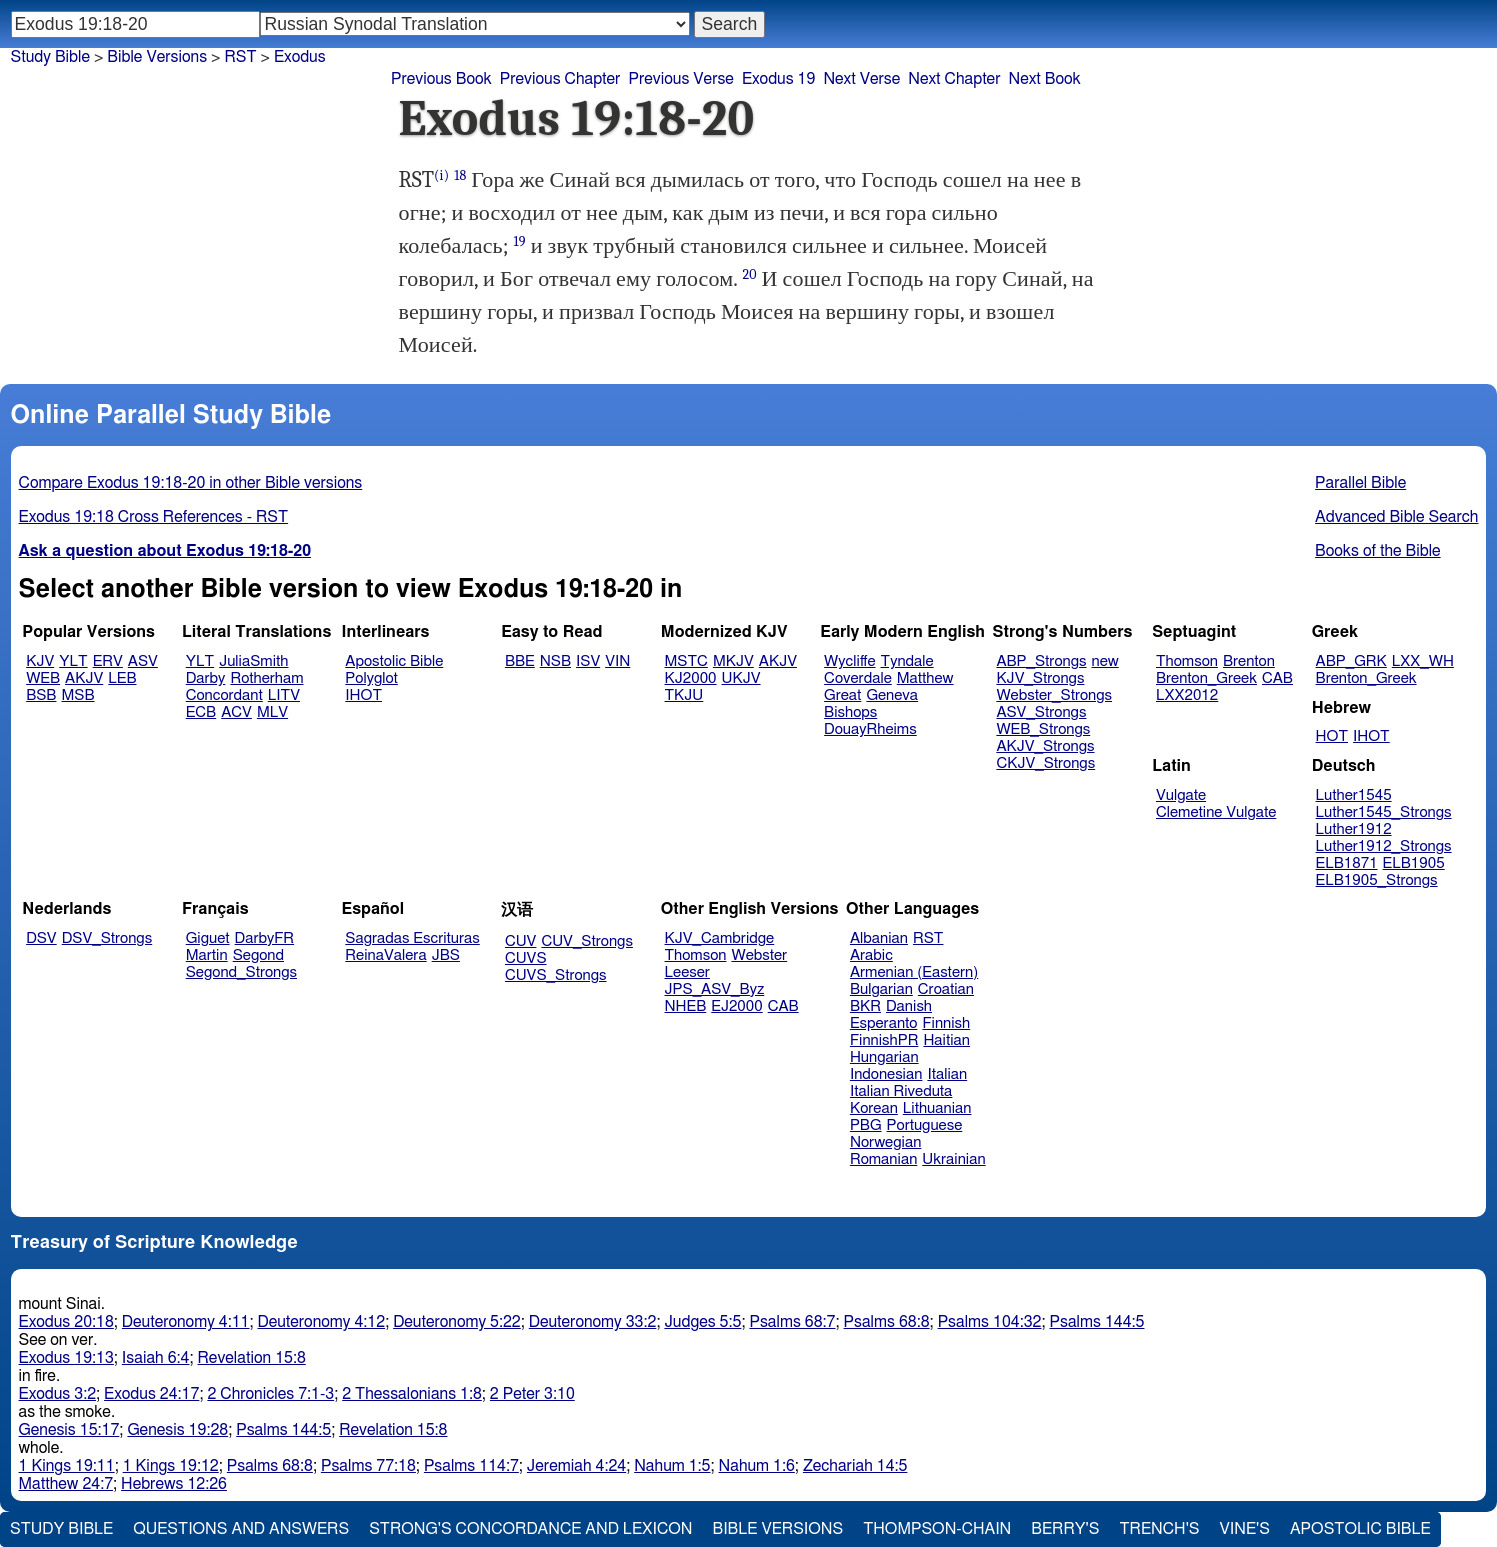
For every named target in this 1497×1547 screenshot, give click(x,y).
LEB (122, 678)
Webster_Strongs (1054, 695)
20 (749, 274)
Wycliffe (849, 661)
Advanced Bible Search (1396, 517)
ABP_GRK (1351, 661)
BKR (865, 1006)
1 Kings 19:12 (171, 1466)
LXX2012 (1187, 695)
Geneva (892, 695)
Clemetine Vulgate (1216, 812)
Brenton (1249, 661)
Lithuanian (937, 1108)
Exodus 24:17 (151, 1394)
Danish (909, 1006)
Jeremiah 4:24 (576, 1466)
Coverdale (858, 678)
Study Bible (50, 57)
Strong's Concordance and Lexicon (530, 1529)
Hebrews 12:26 (174, 1484)
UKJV (741, 678)
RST (240, 57)
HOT (1332, 736)
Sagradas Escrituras (412, 938)
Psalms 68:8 (887, 1322)
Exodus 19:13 (66, 1358)
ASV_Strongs (1041, 712)
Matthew (925, 678)
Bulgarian (881, 989)
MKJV (733, 661)
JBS (446, 955)
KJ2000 (691, 678)
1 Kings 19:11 (67, 1466)
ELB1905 (1414, 863)
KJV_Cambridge (720, 938)
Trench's (1159, 1529)
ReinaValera (385, 955)
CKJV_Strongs (1045, 763)
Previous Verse (680, 79)
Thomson (1187, 661)
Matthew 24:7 (66, 1484)
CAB (1277, 678)
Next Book (1044, 79)
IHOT (363, 695)
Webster (759, 955)
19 (520, 241)
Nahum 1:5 (672, 1466)
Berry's (1065, 1529)
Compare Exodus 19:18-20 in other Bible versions (191, 483)
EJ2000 (736, 1006)
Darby (206, 678)
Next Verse (861, 79)
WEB (43, 678)
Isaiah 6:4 (156, 1358)
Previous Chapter (560, 79)
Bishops (850, 712)
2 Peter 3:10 (532, 1394)
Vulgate (1181, 795)
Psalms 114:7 (471, 1466)
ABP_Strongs (1041, 661)
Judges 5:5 (702, 1322)
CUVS (526, 958)
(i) (441, 175)
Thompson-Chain (937, 1529)
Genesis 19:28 (177, 1430)
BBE (520, 661)
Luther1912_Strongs (1384, 846)
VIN (617, 661)
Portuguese (925, 1125)
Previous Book (441, 79)
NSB (555, 661)
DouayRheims (870, 729)
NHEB (686, 1006)
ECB (201, 712)
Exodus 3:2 (58, 1394)
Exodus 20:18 (66, 1322)
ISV (588, 661)
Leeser (687, 972)
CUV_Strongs (586, 941)
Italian (947, 1074)
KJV (40, 661)
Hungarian (884, 1057)
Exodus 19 (779, 79)
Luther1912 (1354, 829)
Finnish (946, 1023)
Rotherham (266, 678)
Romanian (883, 1159)
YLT (73, 661)
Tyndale (907, 661)
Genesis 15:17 (69, 1430)
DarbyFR (265, 938)
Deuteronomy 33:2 (593, 1322)
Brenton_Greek (1206, 678)
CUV (521, 941)
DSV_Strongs (107, 938)
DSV (41, 938)
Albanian (879, 938)
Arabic (871, 955)
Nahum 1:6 (757, 1466)
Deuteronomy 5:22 (457, 1322)
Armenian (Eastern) (914, 972)
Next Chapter (954, 79)
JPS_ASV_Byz (715, 989)
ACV (236, 712)
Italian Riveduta (901, 1091)
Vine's (1245, 1529)
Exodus (300, 57)
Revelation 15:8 (252, 1358)
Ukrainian (953, 1159)
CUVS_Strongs (556, 975)
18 (460, 175)
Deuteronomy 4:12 (322, 1322)
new (1105, 661)
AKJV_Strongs (1045, 746)
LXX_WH (1423, 661)
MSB (77, 695)
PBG (866, 1125)
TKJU (684, 695)
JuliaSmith (253, 661)
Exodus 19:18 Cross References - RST (154, 517)
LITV (284, 695)
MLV (272, 712)
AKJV (84, 678)
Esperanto (884, 1023)
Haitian (946, 1040)
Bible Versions (157, 57)
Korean (874, 1108)
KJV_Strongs (1040, 678)
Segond (258, 955)
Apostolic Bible (1360, 1529)
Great (842, 695)
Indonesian (886, 1074)
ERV (108, 661)
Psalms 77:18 (368, 1466)
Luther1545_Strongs (1384, 812)
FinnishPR (884, 1040)
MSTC (686, 661)
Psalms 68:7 (792, 1322)
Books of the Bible (1378, 551)
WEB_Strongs (1043, 729)
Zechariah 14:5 (855, 1466)
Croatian (946, 989)
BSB (41, 695)
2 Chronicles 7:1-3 (270, 1394)
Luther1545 (1354, 795)
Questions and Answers (241, 1529)
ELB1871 (1347, 863)
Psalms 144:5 (1097, 1322)
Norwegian (885, 1142)
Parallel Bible (1360, 483)
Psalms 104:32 (990, 1322)
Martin (207, 955)
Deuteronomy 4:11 (186, 1322)
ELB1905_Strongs (1377, 880)
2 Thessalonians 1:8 (412, 1394)
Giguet (208, 938)
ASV (143, 661)
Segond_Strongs (241, 972)
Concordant (224, 695)
